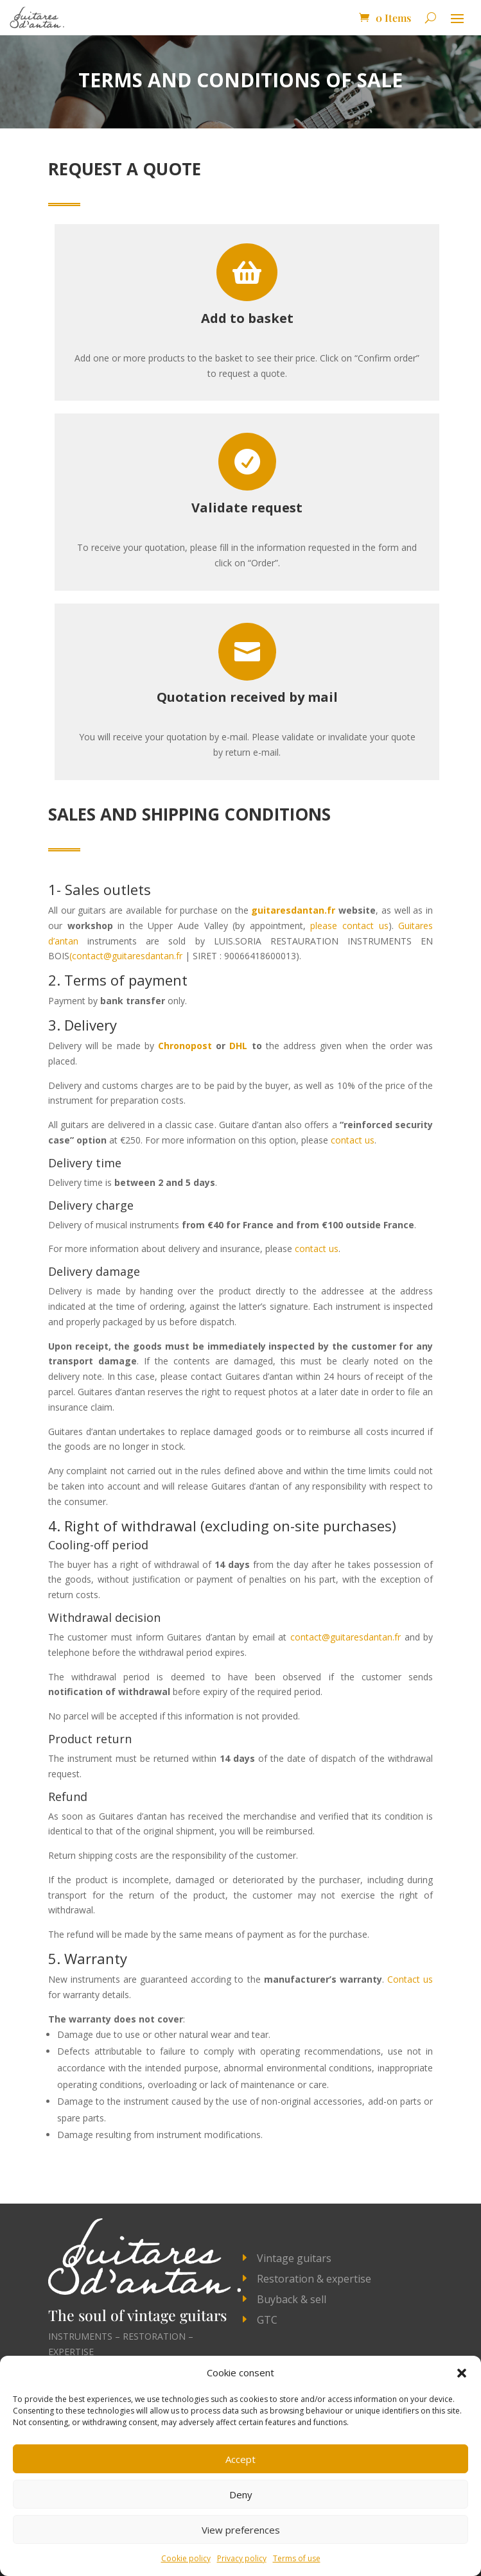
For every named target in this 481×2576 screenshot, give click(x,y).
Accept (240, 2459)
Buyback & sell (291, 2299)
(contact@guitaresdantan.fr (125, 956)
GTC (267, 2320)
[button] (461, 2373)
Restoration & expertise (314, 2279)
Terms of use (296, 2558)
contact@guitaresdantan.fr (345, 1637)
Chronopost (185, 1046)
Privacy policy (242, 2558)
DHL (238, 1046)
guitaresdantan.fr (293, 910)
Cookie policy (186, 2558)
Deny (240, 2494)
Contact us (410, 1979)
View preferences (241, 2529)
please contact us (349, 925)
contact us (352, 1140)
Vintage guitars (294, 2258)
